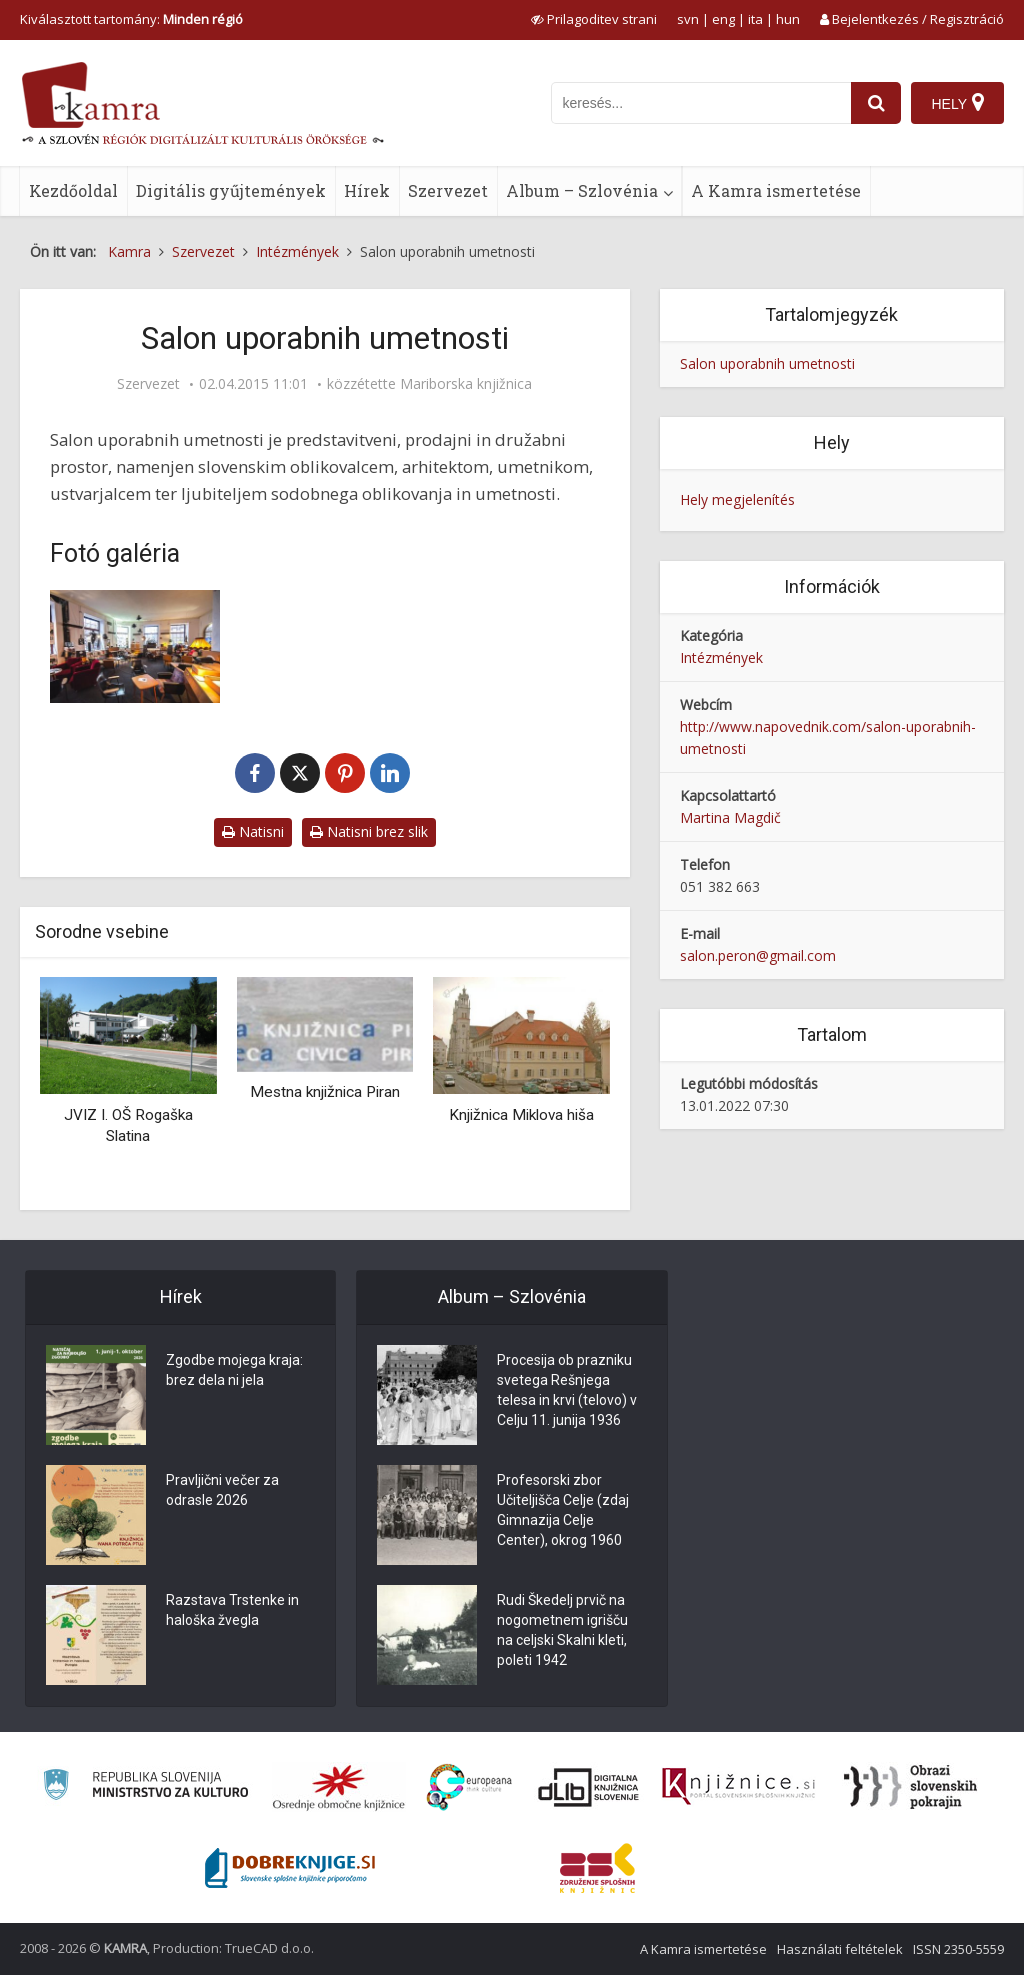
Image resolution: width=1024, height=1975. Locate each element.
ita (755, 19)
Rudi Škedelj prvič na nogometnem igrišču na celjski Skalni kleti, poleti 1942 (562, 1630)
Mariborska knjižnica (466, 384)
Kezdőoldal (73, 190)
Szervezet (448, 190)
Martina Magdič (730, 817)
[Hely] (957, 103)
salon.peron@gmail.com (758, 955)
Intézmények (721, 657)
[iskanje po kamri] (701, 103)
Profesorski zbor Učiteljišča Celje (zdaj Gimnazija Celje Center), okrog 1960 (563, 1510)
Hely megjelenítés (737, 499)
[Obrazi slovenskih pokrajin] (910, 1787)
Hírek (367, 190)
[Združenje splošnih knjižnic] (597, 1868)
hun (788, 19)
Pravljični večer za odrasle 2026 (222, 1490)
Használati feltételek (840, 1949)
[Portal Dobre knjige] (290, 1868)
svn (688, 19)
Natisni (253, 831)
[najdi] (876, 103)
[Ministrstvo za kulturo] (145, 1787)
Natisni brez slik (369, 831)
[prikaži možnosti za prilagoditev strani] (594, 19)
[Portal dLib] (589, 1787)
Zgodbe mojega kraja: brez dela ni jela (234, 1370)
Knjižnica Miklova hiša (521, 1115)
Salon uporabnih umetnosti (767, 363)
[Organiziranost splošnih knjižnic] (339, 1787)
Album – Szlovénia (582, 190)
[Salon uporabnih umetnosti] (135, 646)
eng (723, 19)
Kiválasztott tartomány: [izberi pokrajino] (131, 19)
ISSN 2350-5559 (958, 1949)
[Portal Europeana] (469, 1787)
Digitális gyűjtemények (231, 190)
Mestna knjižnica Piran (325, 1092)
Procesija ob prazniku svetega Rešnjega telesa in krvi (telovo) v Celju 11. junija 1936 (567, 1390)
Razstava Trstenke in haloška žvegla (232, 1610)
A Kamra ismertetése (776, 190)
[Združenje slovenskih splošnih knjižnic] (738, 1787)
